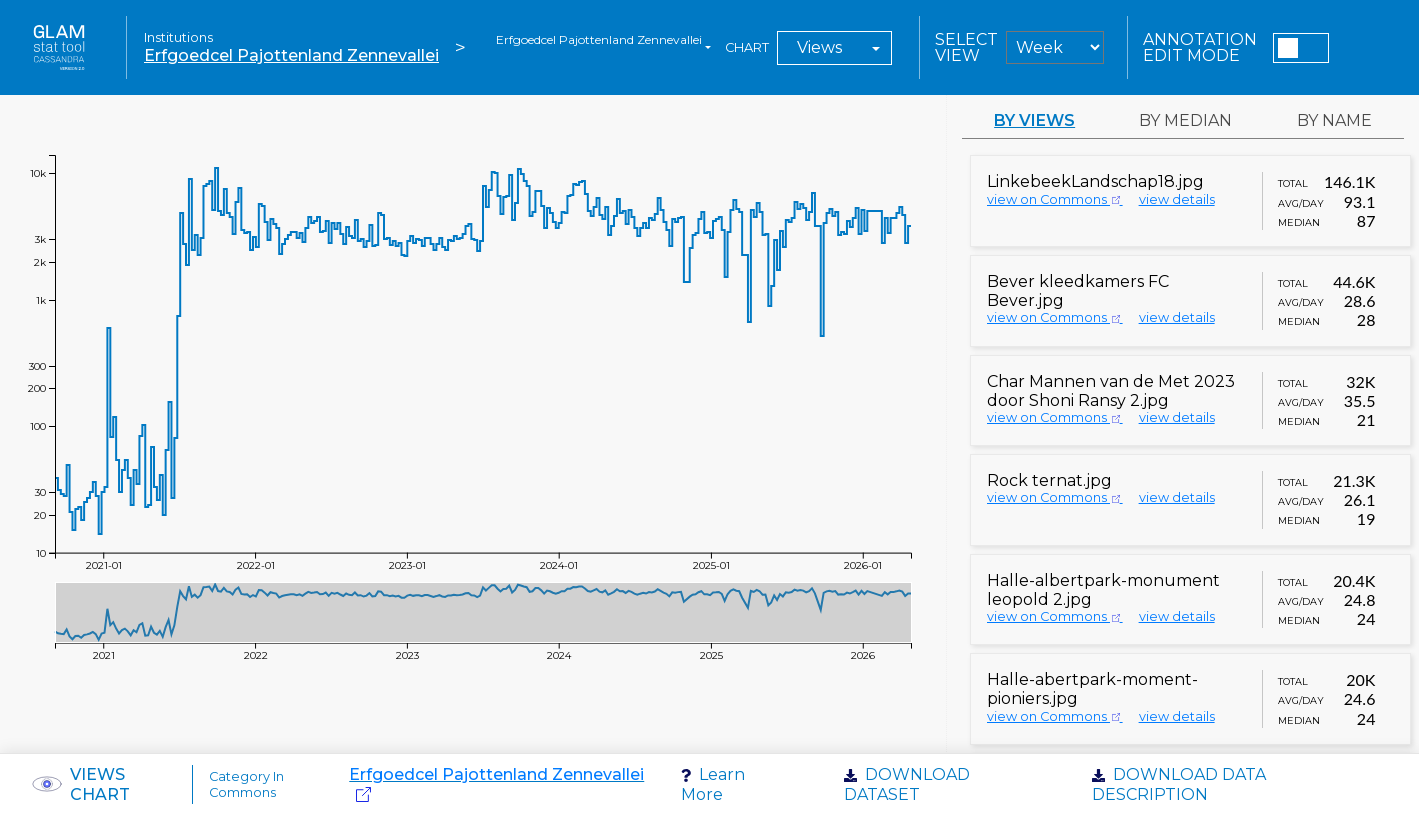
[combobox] (603, 48)
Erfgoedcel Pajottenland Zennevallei (291, 55)
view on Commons (1055, 199)
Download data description (1179, 784)
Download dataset (907, 784)
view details (1177, 199)
